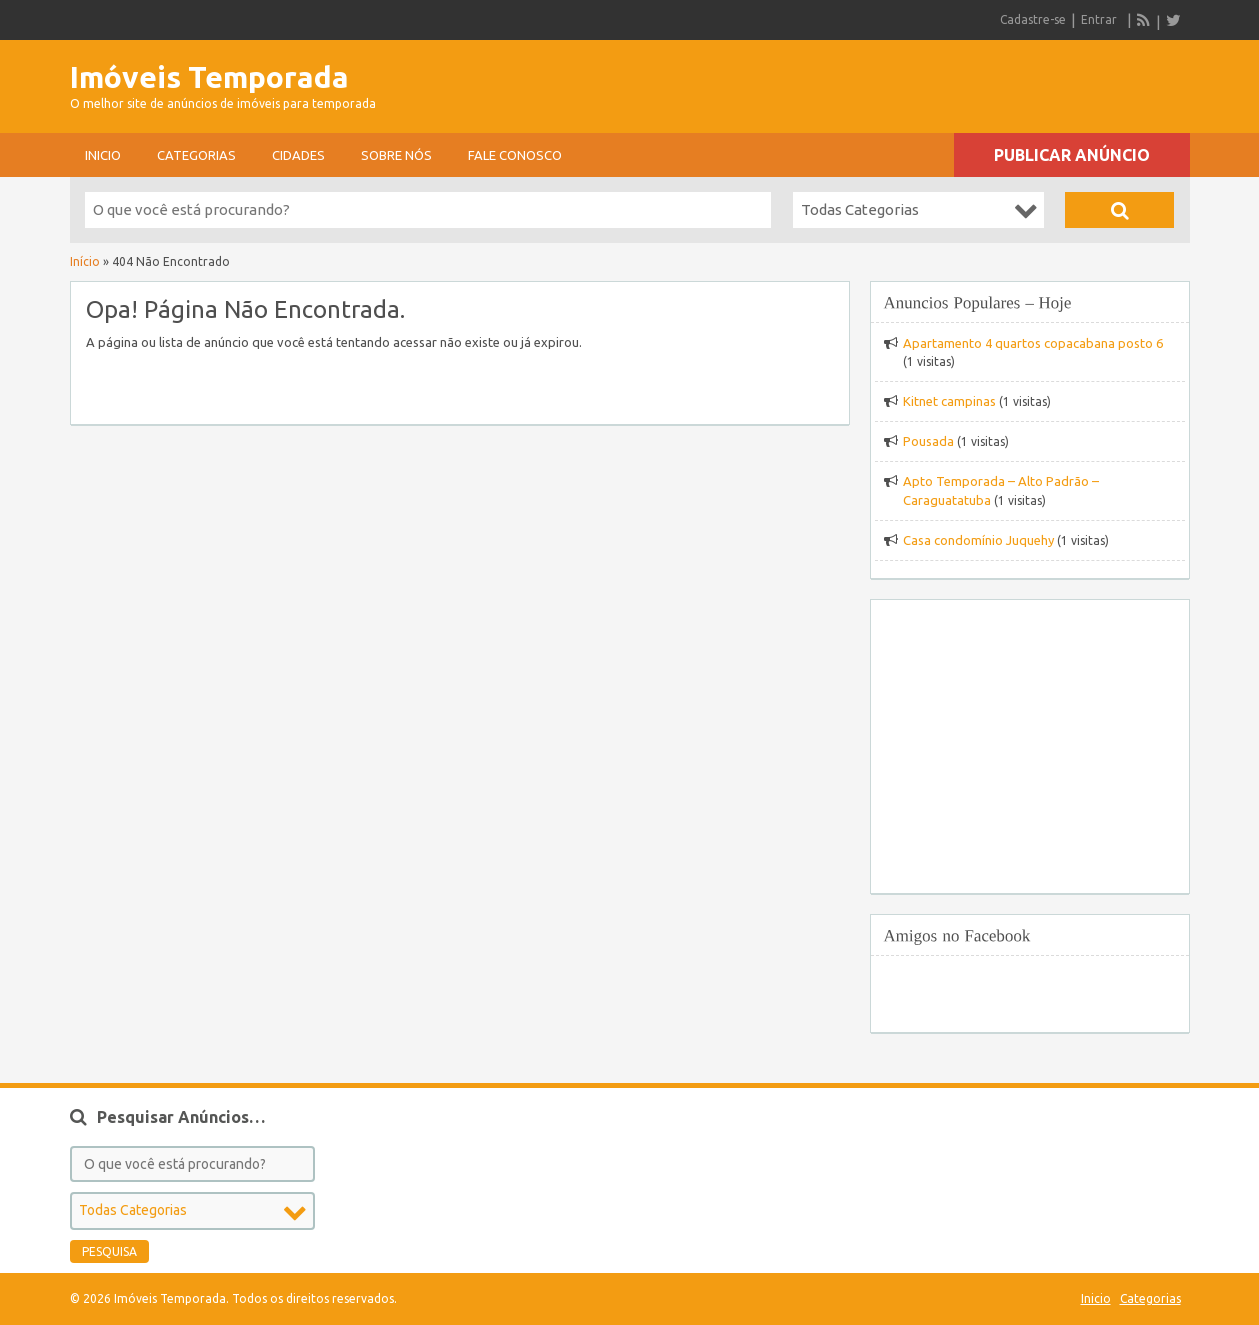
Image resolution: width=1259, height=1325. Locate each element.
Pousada (928, 441)
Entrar (1099, 19)
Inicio (103, 155)
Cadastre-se (1033, 19)
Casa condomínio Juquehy (978, 540)
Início (85, 261)
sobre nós (396, 155)
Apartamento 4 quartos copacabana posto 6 (1033, 343)
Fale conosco (515, 155)
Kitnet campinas (949, 401)
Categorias (196, 155)
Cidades (298, 155)
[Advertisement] (956, 80)
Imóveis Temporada (209, 77)
